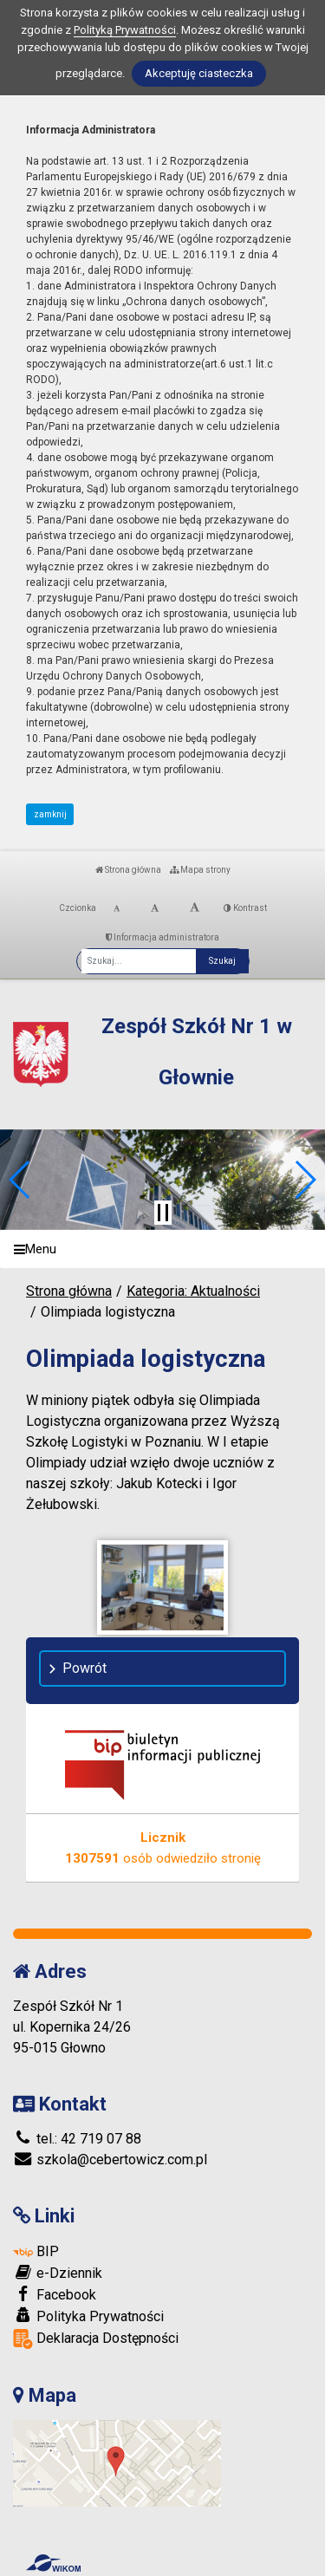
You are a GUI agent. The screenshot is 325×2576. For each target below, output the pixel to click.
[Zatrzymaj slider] (163, 1212)
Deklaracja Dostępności (96, 2339)
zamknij (50, 814)
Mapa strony (200, 870)
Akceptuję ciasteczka (199, 73)
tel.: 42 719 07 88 (77, 2138)
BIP (36, 2251)
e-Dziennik (57, 2272)
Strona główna (128, 870)
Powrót (84, 1668)
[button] (20, 1180)
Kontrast (245, 908)
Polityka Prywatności (88, 2316)
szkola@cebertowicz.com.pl (110, 2159)
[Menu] (162, 1249)
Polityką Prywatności (125, 29)
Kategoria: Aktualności (193, 1291)
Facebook (54, 2294)
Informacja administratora (162, 937)
